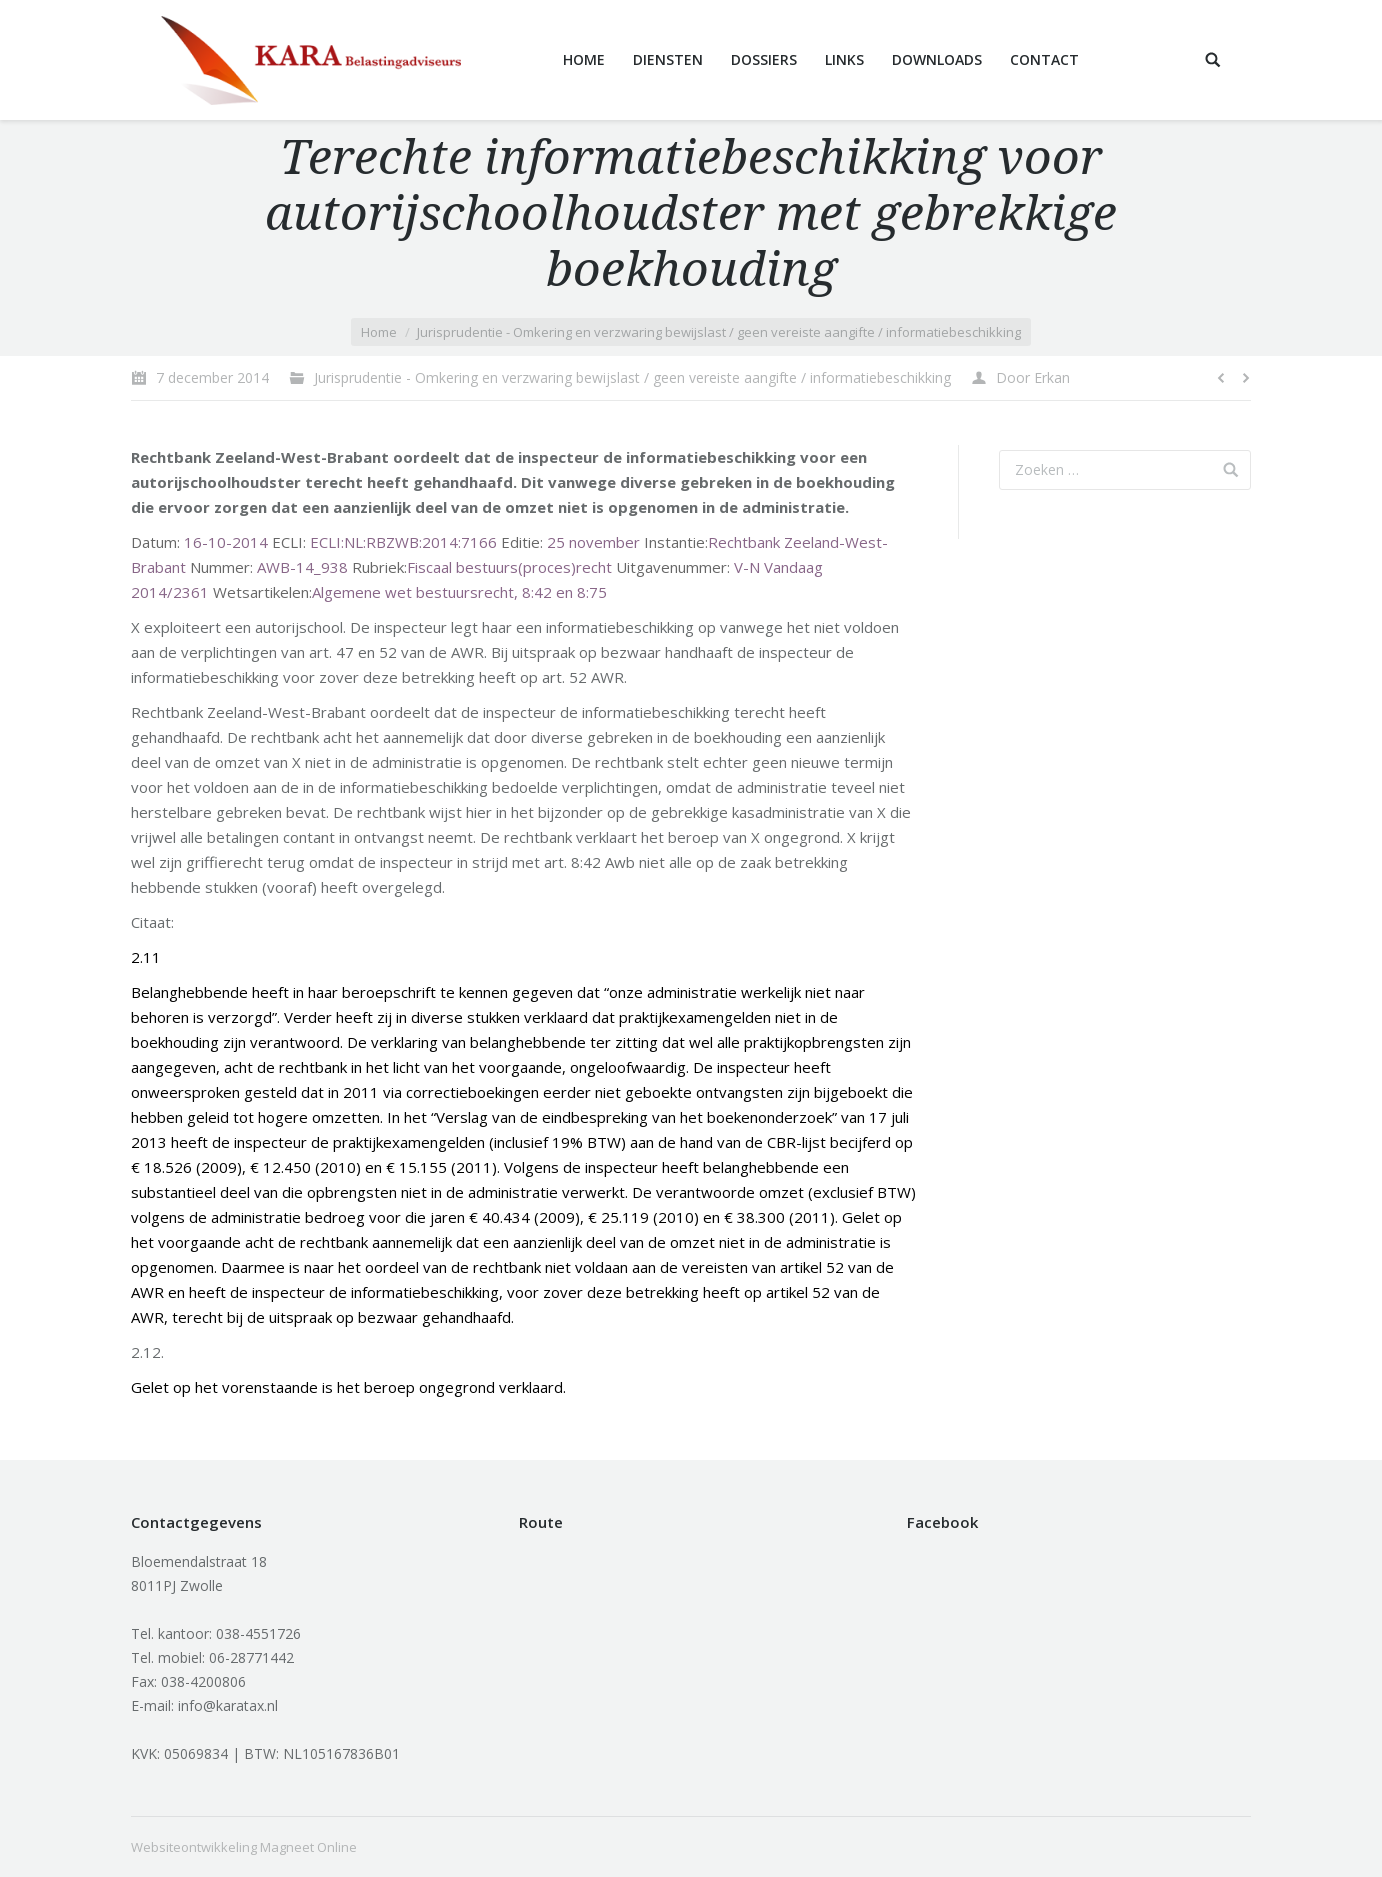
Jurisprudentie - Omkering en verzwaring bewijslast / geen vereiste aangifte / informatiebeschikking (719, 332)
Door (1033, 377)
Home (379, 332)
